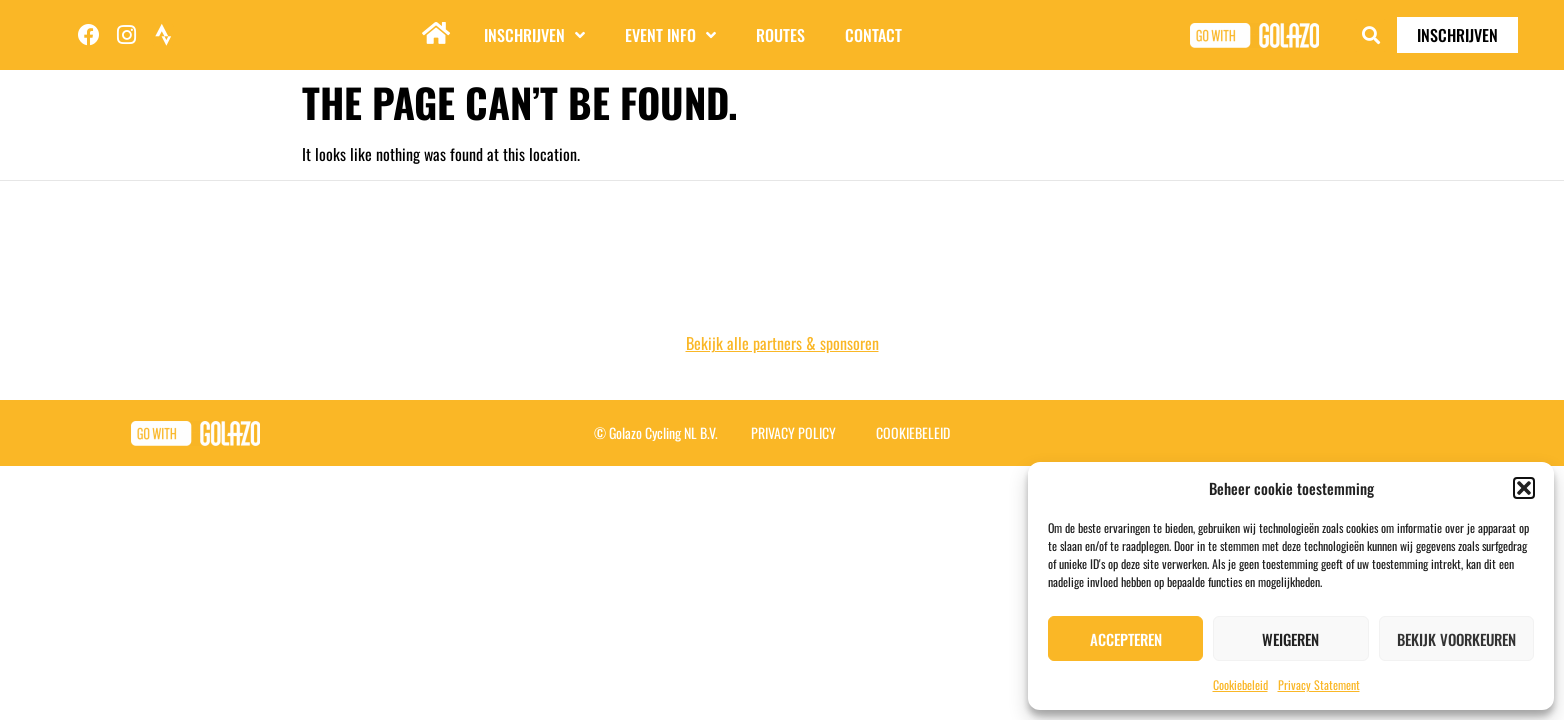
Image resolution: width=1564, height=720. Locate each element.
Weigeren (1290, 639)
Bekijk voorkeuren (1456, 639)
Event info (670, 35)
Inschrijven (534, 35)
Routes (780, 35)
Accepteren (1126, 639)
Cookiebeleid (1240, 684)
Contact (873, 35)
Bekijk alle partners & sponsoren (782, 343)
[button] (1524, 488)
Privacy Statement (1319, 684)
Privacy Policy (793, 432)
